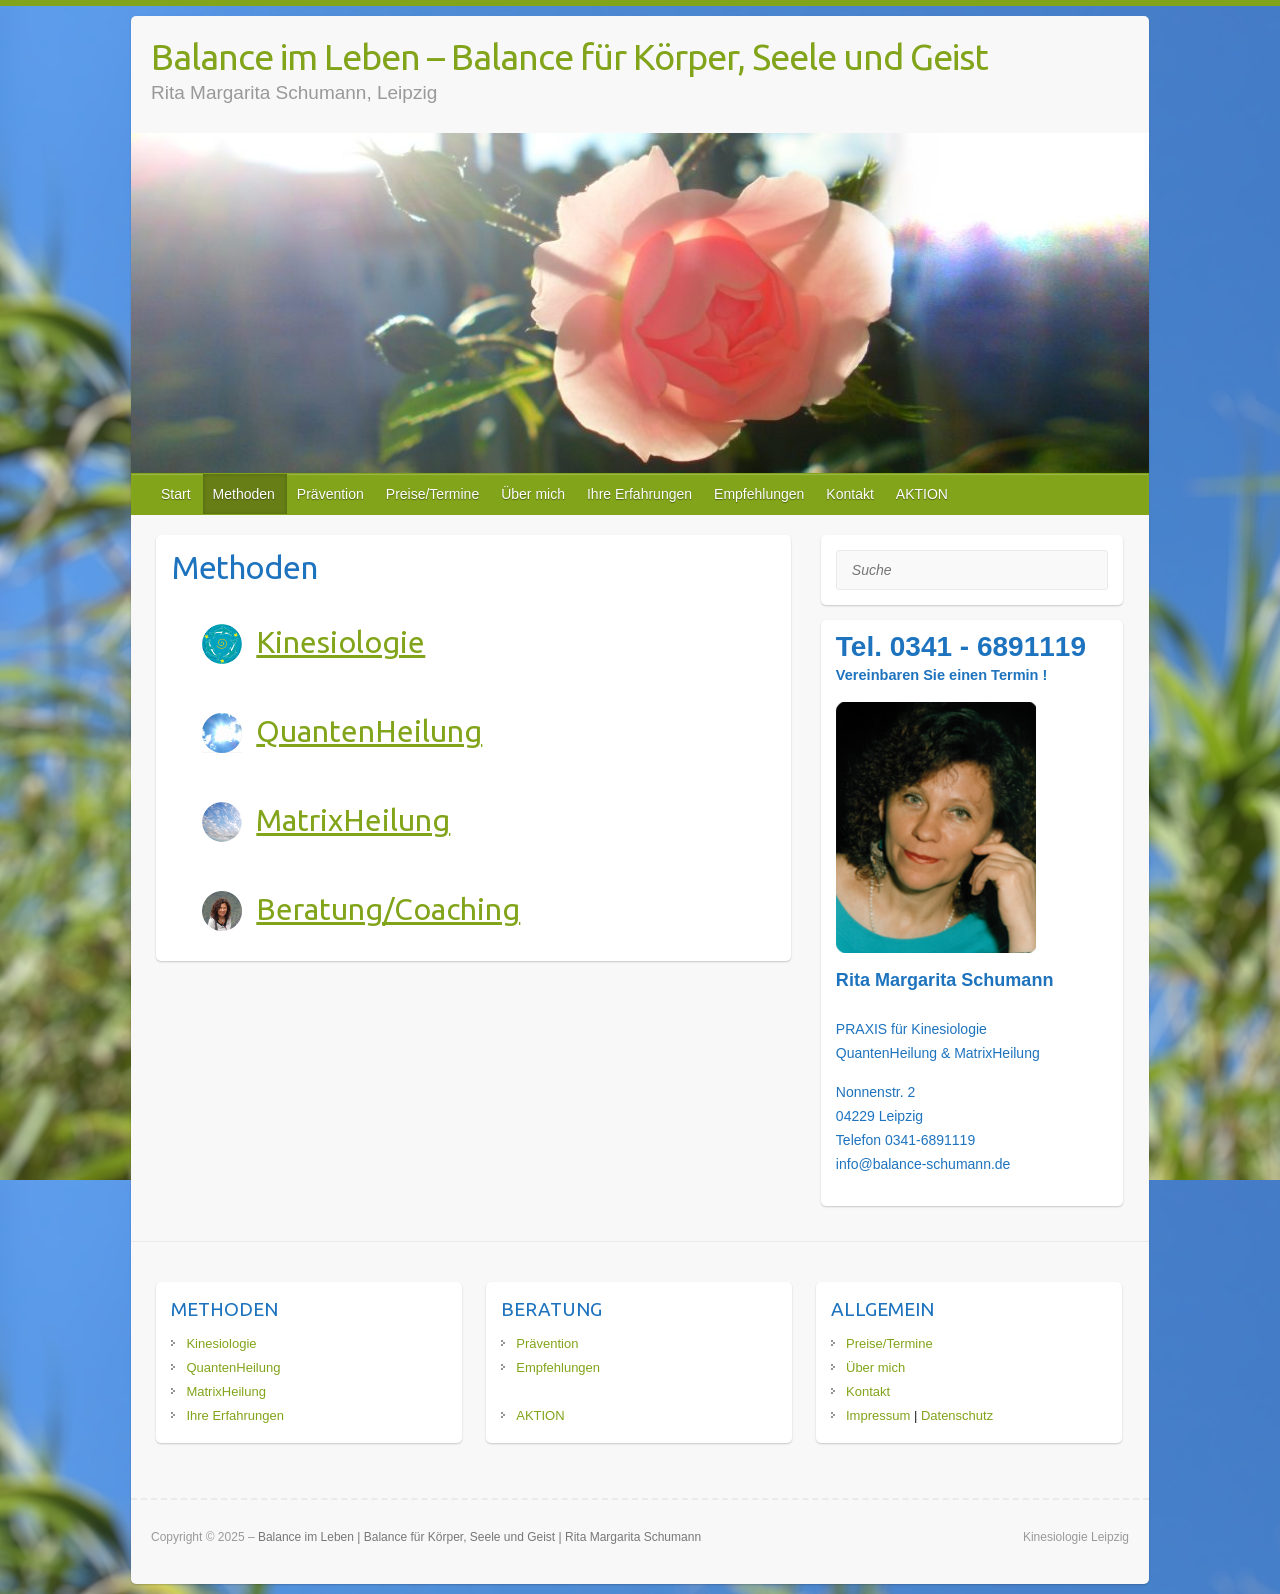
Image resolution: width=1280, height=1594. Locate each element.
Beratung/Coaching (388, 909)
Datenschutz (957, 1415)
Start (176, 494)
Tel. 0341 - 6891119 (961, 646)
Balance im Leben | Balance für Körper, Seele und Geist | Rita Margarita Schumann (479, 1537)
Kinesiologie (340, 642)
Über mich (533, 494)
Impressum (878, 1415)
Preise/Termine (432, 494)
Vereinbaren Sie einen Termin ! (942, 675)
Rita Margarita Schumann (945, 980)
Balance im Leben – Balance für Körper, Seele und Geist (569, 56)
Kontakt (849, 494)
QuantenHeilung (369, 731)
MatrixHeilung (353, 820)
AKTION (922, 494)
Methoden (244, 494)
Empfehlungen (759, 494)
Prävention (330, 494)
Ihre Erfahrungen (639, 494)
